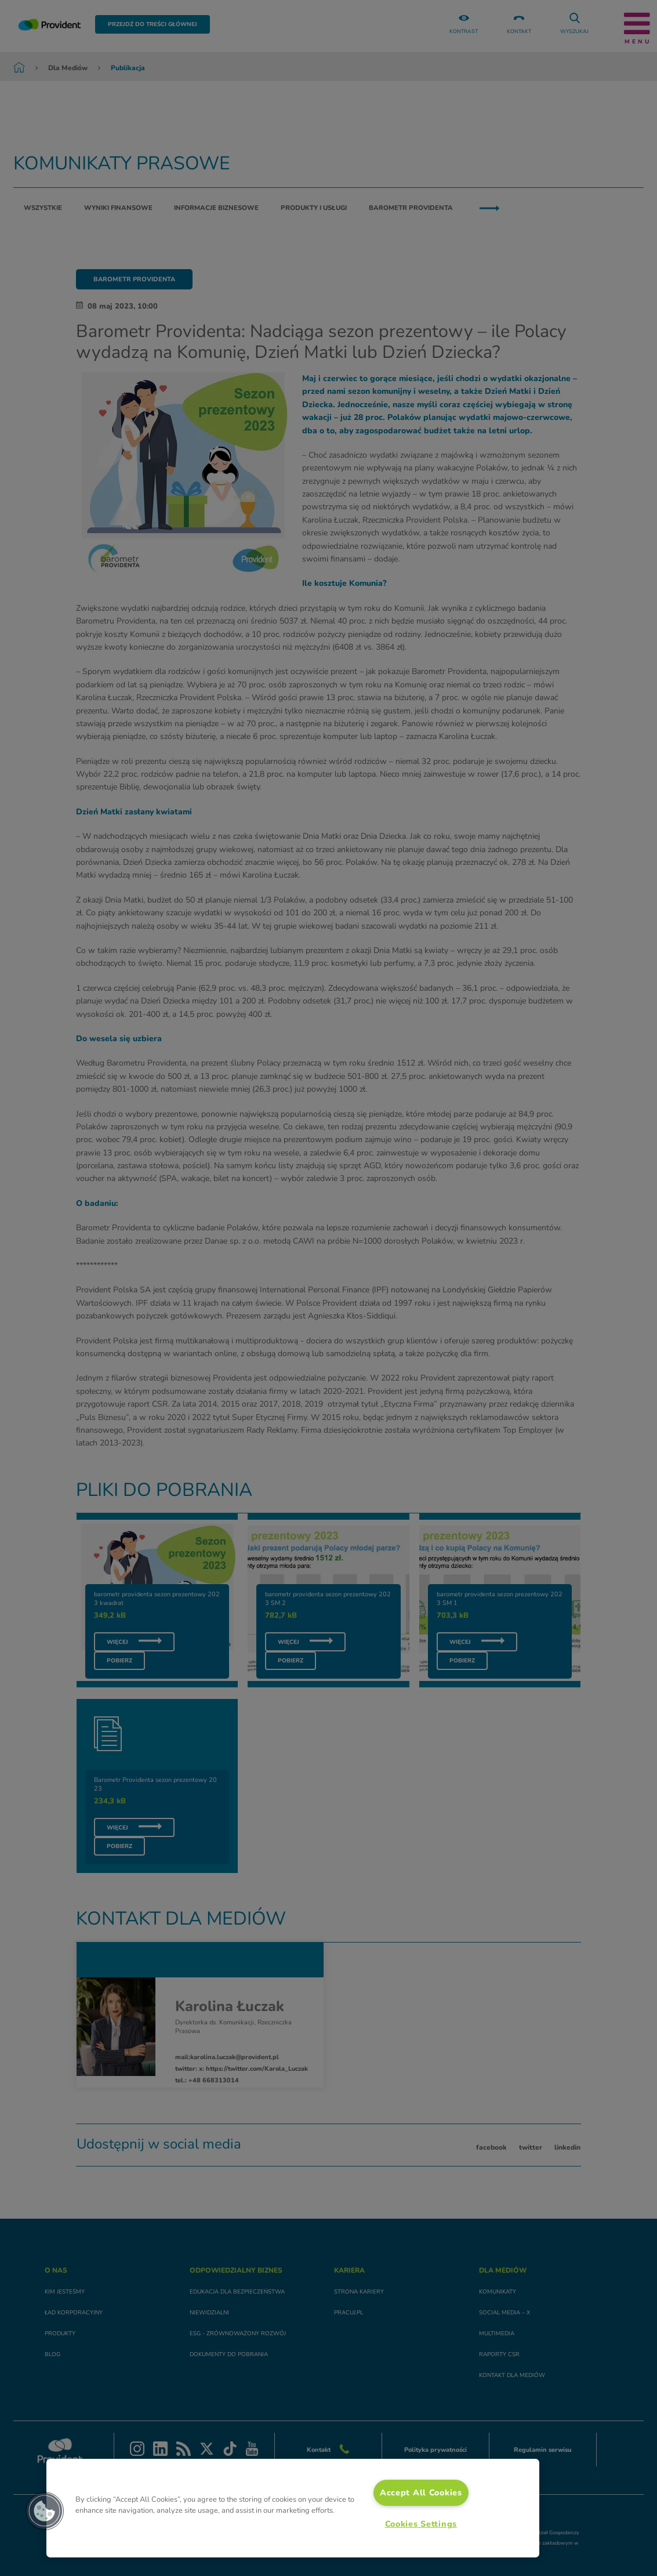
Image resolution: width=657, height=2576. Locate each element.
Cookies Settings (421, 2524)
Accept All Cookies (421, 2492)
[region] (292, 2508)
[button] (44, 2511)
